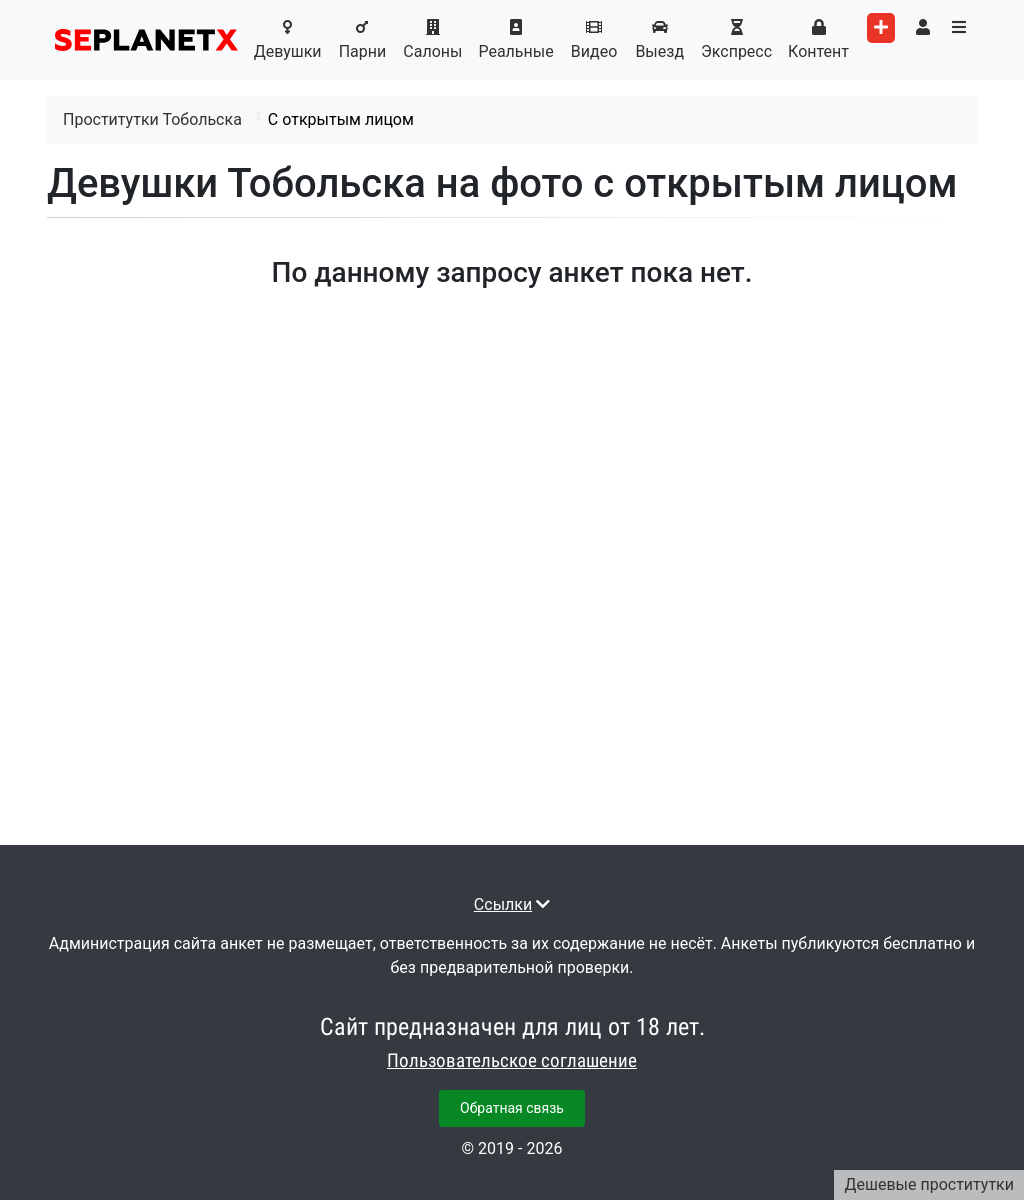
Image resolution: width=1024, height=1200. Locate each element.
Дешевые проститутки (929, 1184)
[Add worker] (881, 28)
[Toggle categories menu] (959, 28)
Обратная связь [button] (512, 1108)
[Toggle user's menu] (923, 28)
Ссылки (503, 904)
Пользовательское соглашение (512, 1061)
